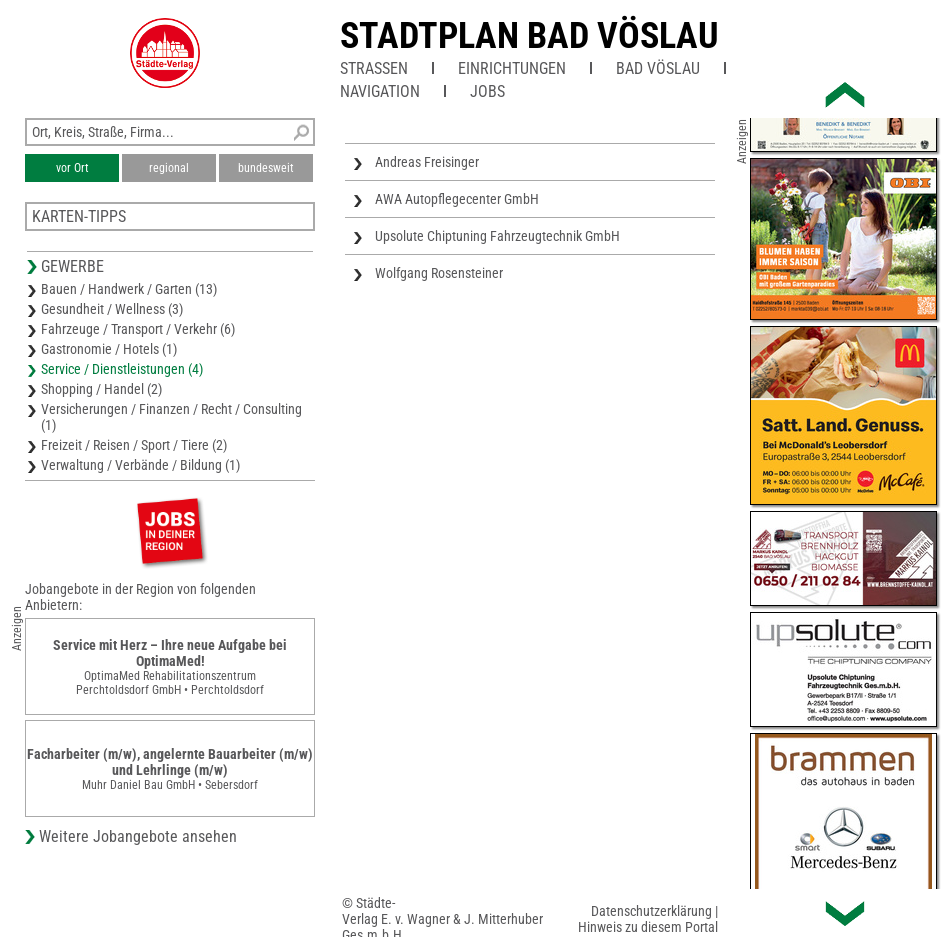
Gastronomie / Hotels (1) (109, 349)
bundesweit (266, 168)
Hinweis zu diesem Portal (648, 927)
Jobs (487, 91)
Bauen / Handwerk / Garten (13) (129, 289)
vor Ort (72, 168)
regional (169, 168)
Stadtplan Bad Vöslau (529, 36)
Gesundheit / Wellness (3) (112, 309)
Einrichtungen (512, 68)
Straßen (374, 68)
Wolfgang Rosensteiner (439, 273)
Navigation (380, 91)
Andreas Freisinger (427, 162)
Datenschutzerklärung (651, 911)
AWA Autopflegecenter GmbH (457, 199)
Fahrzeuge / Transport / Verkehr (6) (138, 329)
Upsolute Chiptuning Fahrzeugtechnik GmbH (497, 236)
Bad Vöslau (658, 68)
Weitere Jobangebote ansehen (138, 836)
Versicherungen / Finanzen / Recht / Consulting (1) (171, 417)
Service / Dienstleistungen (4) (122, 369)
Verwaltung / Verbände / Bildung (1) (140, 465)
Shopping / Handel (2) (101, 389)
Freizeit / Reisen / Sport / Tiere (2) (134, 445)
